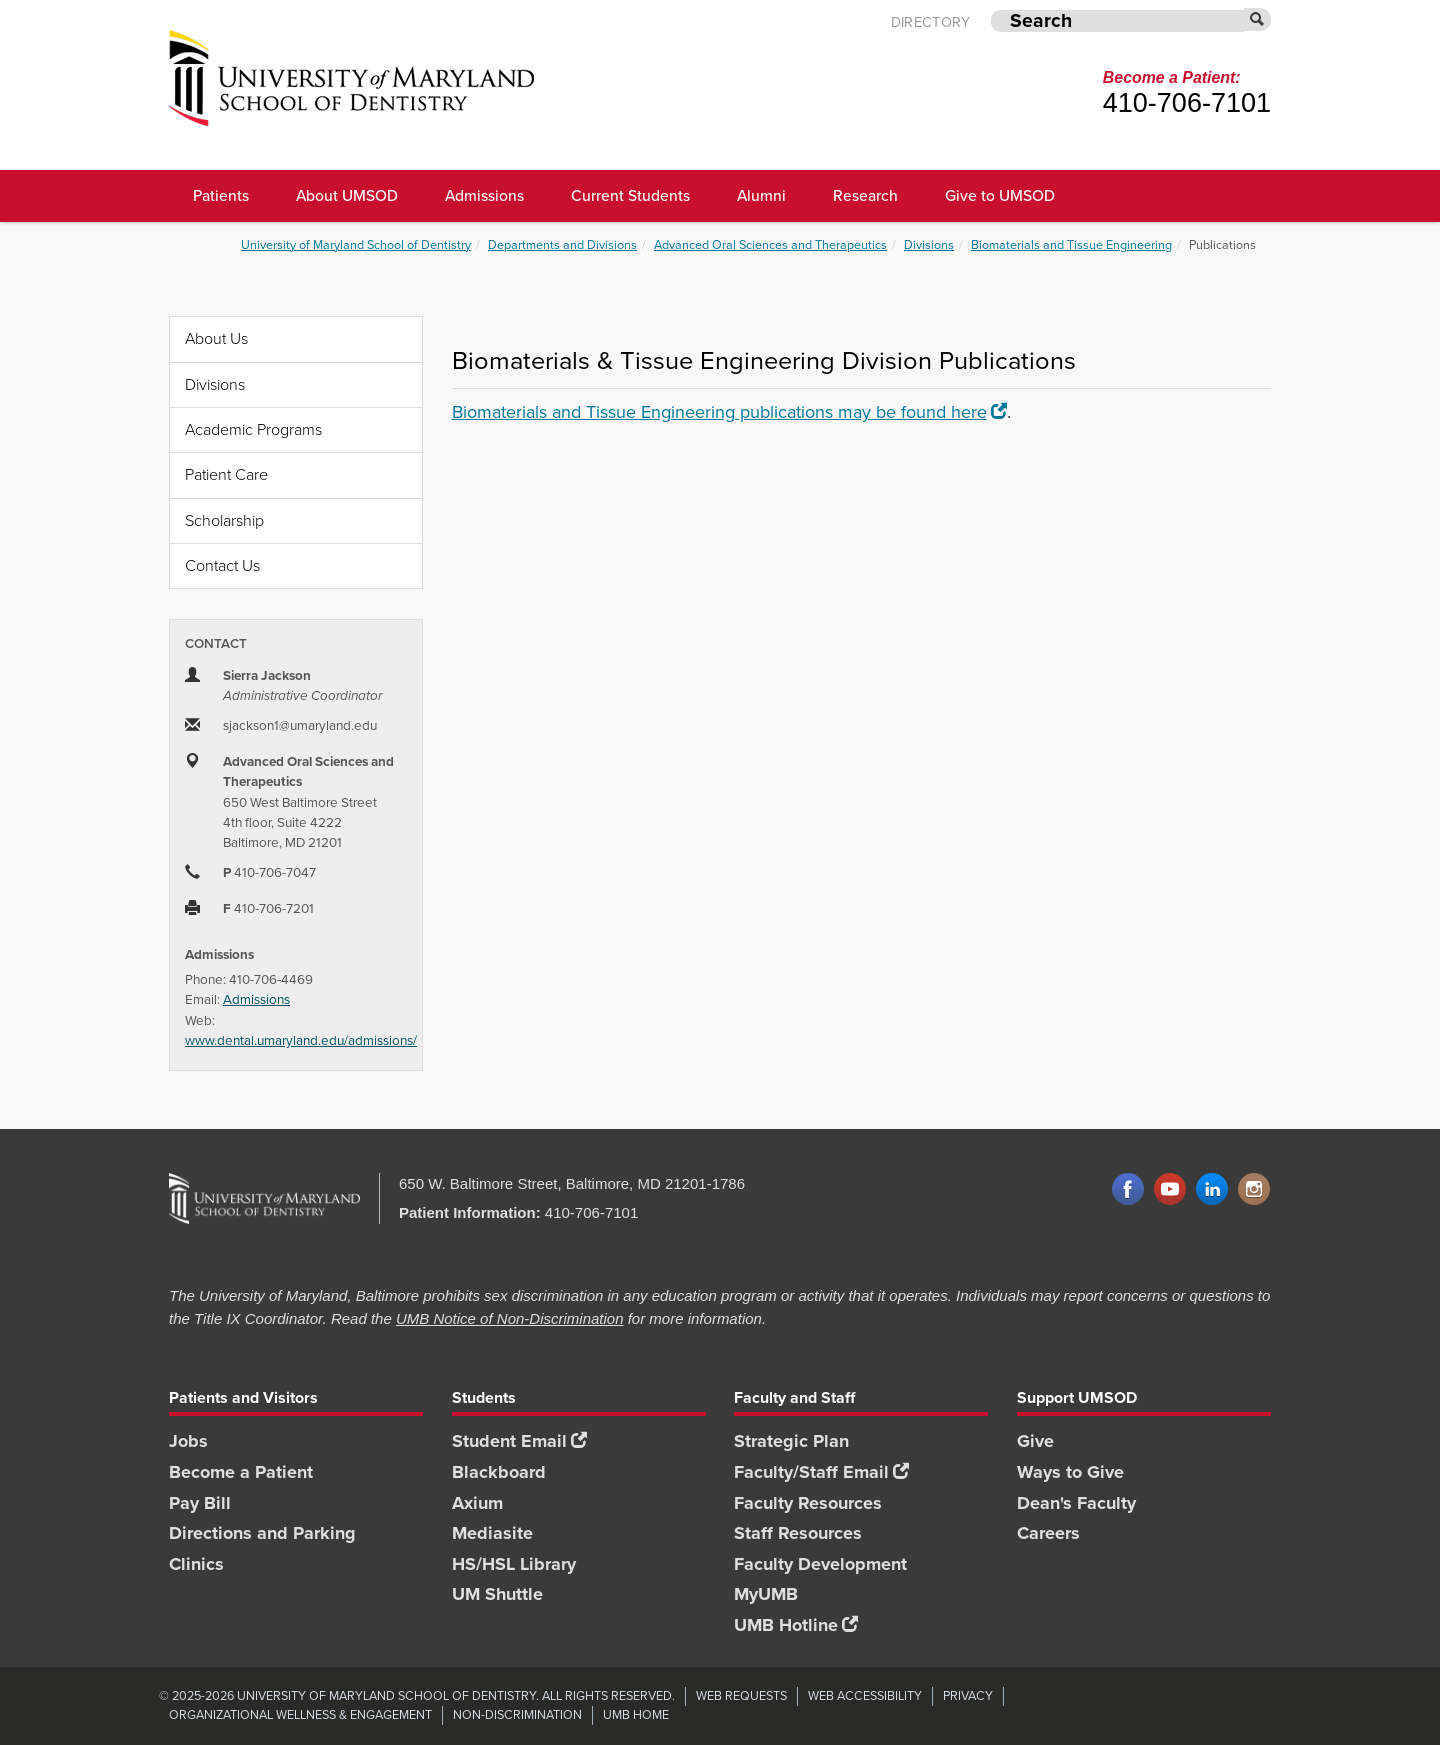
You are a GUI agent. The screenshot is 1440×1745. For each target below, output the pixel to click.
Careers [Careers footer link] (1048, 1533)
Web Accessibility (865, 1695)
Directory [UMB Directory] (931, 22)
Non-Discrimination (517, 1714)
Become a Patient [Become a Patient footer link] (241, 1472)
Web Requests (741, 1695)
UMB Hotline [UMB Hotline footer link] (796, 1625)
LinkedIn (1212, 1190)
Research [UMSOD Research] (865, 195)
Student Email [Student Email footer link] (519, 1441)
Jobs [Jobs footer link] (188, 1441)
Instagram (1254, 1190)
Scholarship (224, 520)
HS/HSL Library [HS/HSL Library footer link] (514, 1564)
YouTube (1170, 1190)
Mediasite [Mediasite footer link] (492, 1533)
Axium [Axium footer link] (477, 1503)
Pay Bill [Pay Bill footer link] (200, 1503)
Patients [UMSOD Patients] (221, 195)
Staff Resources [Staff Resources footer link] (798, 1533)
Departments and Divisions (562, 244)
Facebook (1128, 1190)
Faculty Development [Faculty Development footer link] (820, 1564)
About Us (216, 338)
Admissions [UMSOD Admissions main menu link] (484, 195)
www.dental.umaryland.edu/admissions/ (301, 1040)
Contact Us (222, 565)
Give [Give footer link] (1035, 1441)
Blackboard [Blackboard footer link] (499, 1472)
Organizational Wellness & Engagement (300, 1714)
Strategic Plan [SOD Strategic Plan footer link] (791, 1441)
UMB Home (636, 1714)
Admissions (256, 999)
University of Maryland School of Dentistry (356, 244)
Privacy (968, 1695)
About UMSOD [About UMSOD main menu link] (347, 195)
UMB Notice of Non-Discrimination (510, 1318)
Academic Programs (253, 429)
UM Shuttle (497, 1594)
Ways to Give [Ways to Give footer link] (1070, 1472)
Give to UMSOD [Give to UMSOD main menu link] (1000, 195)
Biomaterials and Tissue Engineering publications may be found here (729, 412)
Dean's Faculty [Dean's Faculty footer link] (1076, 1503)
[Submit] (1258, 19)
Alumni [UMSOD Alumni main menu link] (761, 195)
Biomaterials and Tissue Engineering (1071, 244)
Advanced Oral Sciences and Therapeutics (770, 244)
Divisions (929, 244)
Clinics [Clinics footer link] (196, 1564)
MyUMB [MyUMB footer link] (766, 1594)
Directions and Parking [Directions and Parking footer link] (262, 1533)
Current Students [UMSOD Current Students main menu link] (630, 195)
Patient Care (226, 474)
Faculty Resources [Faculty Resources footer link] (808, 1503)
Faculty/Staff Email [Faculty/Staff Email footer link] (821, 1472)
